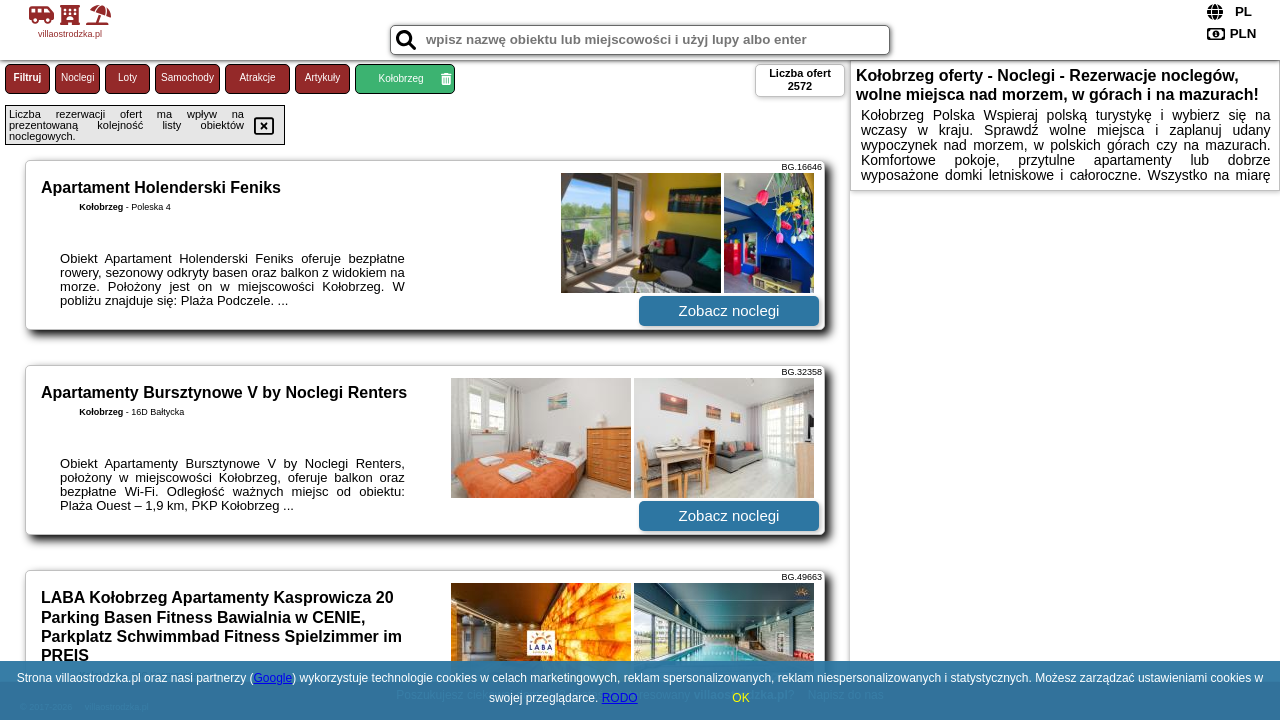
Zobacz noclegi (729, 310)
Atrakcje (257, 77)
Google (273, 678)
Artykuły (323, 77)
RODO (620, 698)
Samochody (187, 77)
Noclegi (77, 77)
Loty (127, 77)
